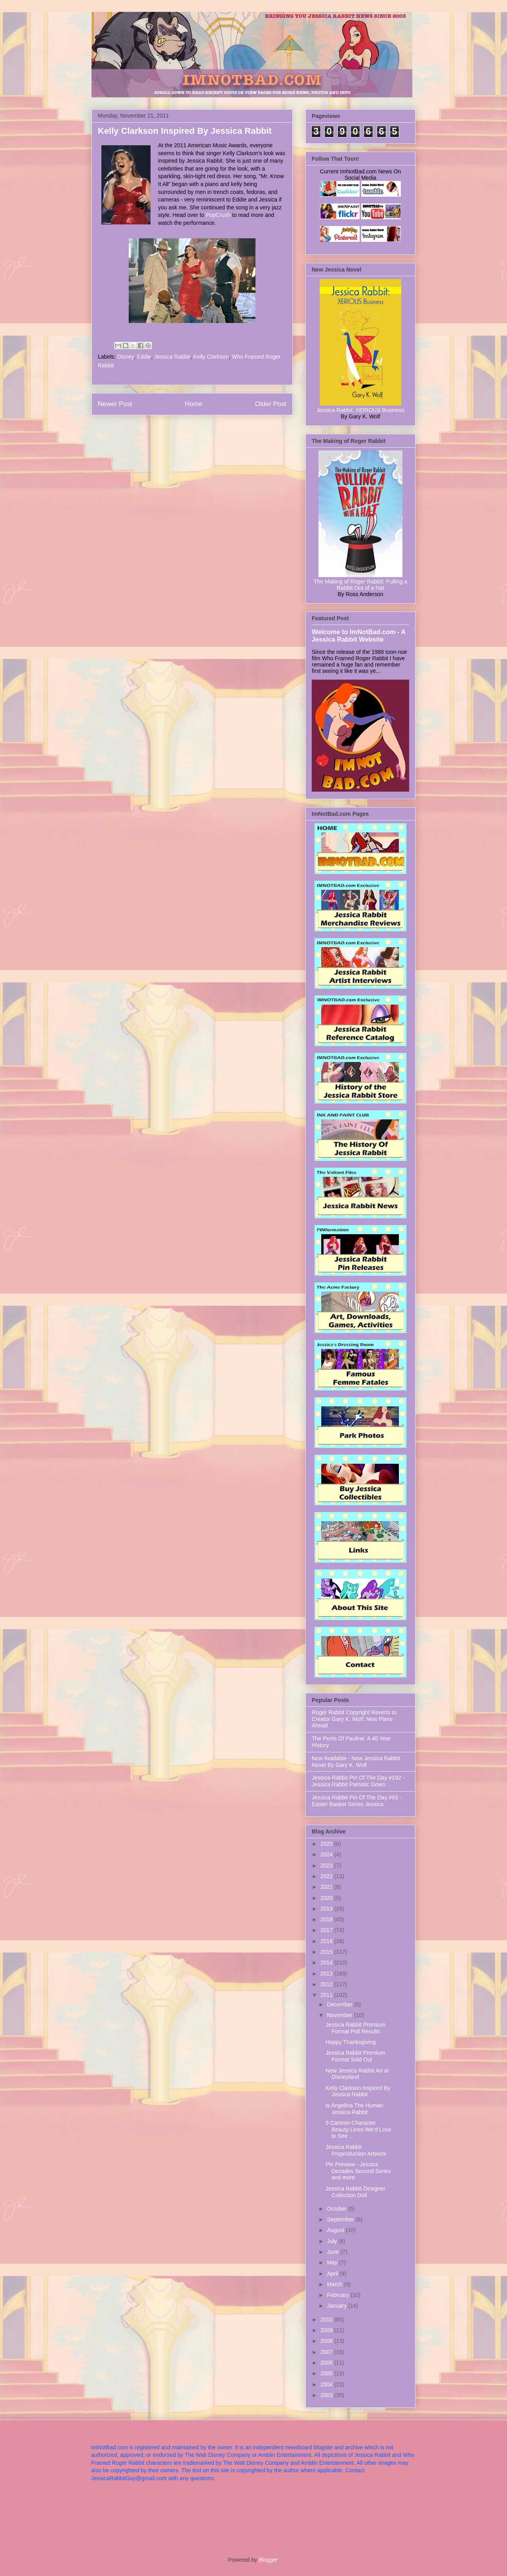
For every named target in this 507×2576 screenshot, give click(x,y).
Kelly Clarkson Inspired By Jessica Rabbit (358, 2091)
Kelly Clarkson (211, 356)
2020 (327, 1898)
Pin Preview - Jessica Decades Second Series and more (358, 2171)
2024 (327, 1854)
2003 (327, 2395)
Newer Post (115, 404)
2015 (327, 1952)
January (337, 2305)
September (341, 2219)
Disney (125, 356)
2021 (327, 1887)
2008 (327, 2341)
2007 (327, 2352)
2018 (327, 1919)
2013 (327, 1973)
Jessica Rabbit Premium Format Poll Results (355, 2028)
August (336, 2230)
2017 (327, 1930)
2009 (327, 2330)
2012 (327, 1984)
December (340, 2004)
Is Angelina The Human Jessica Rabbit (354, 2108)
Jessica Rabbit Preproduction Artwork (356, 2150)
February (339, 2295)
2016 (327, 1941)
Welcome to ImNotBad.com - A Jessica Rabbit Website (359, 635)
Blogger (268, 2560)
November (340, 2015)
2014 (327, 1962)
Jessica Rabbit (172, 356)
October (337, 2209)
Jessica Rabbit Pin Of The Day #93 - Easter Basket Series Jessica (356, 1800)
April (333, 2273)
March (335, 2284)
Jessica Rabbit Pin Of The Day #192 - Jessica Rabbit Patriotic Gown (358, 1781)
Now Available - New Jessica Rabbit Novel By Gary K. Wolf (356, 1761)
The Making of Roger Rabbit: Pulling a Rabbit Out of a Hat (361, 584)
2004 (327, 2384)
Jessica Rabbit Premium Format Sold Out (355, 2056)
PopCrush (218, 215)
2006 (327, 2362)
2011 (327, 1995)
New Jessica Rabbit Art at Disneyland (357, 2073)
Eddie (144, 356)
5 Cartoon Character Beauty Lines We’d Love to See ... (358, 2129)
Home (193, 404)
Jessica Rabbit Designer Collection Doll (355, 2191)
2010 (327, 2319)
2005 (327, 2373)
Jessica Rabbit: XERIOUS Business (360, 410)
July (332, 2241)
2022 (327, 1876)
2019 (327, 1908)
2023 (327, 1865)
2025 (327, 1844)
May (333, 2262)
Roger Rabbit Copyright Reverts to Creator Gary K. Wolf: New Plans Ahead (354, 1719)
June (333, 2252)
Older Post (270, 404)
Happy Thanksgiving (351, 2042)
